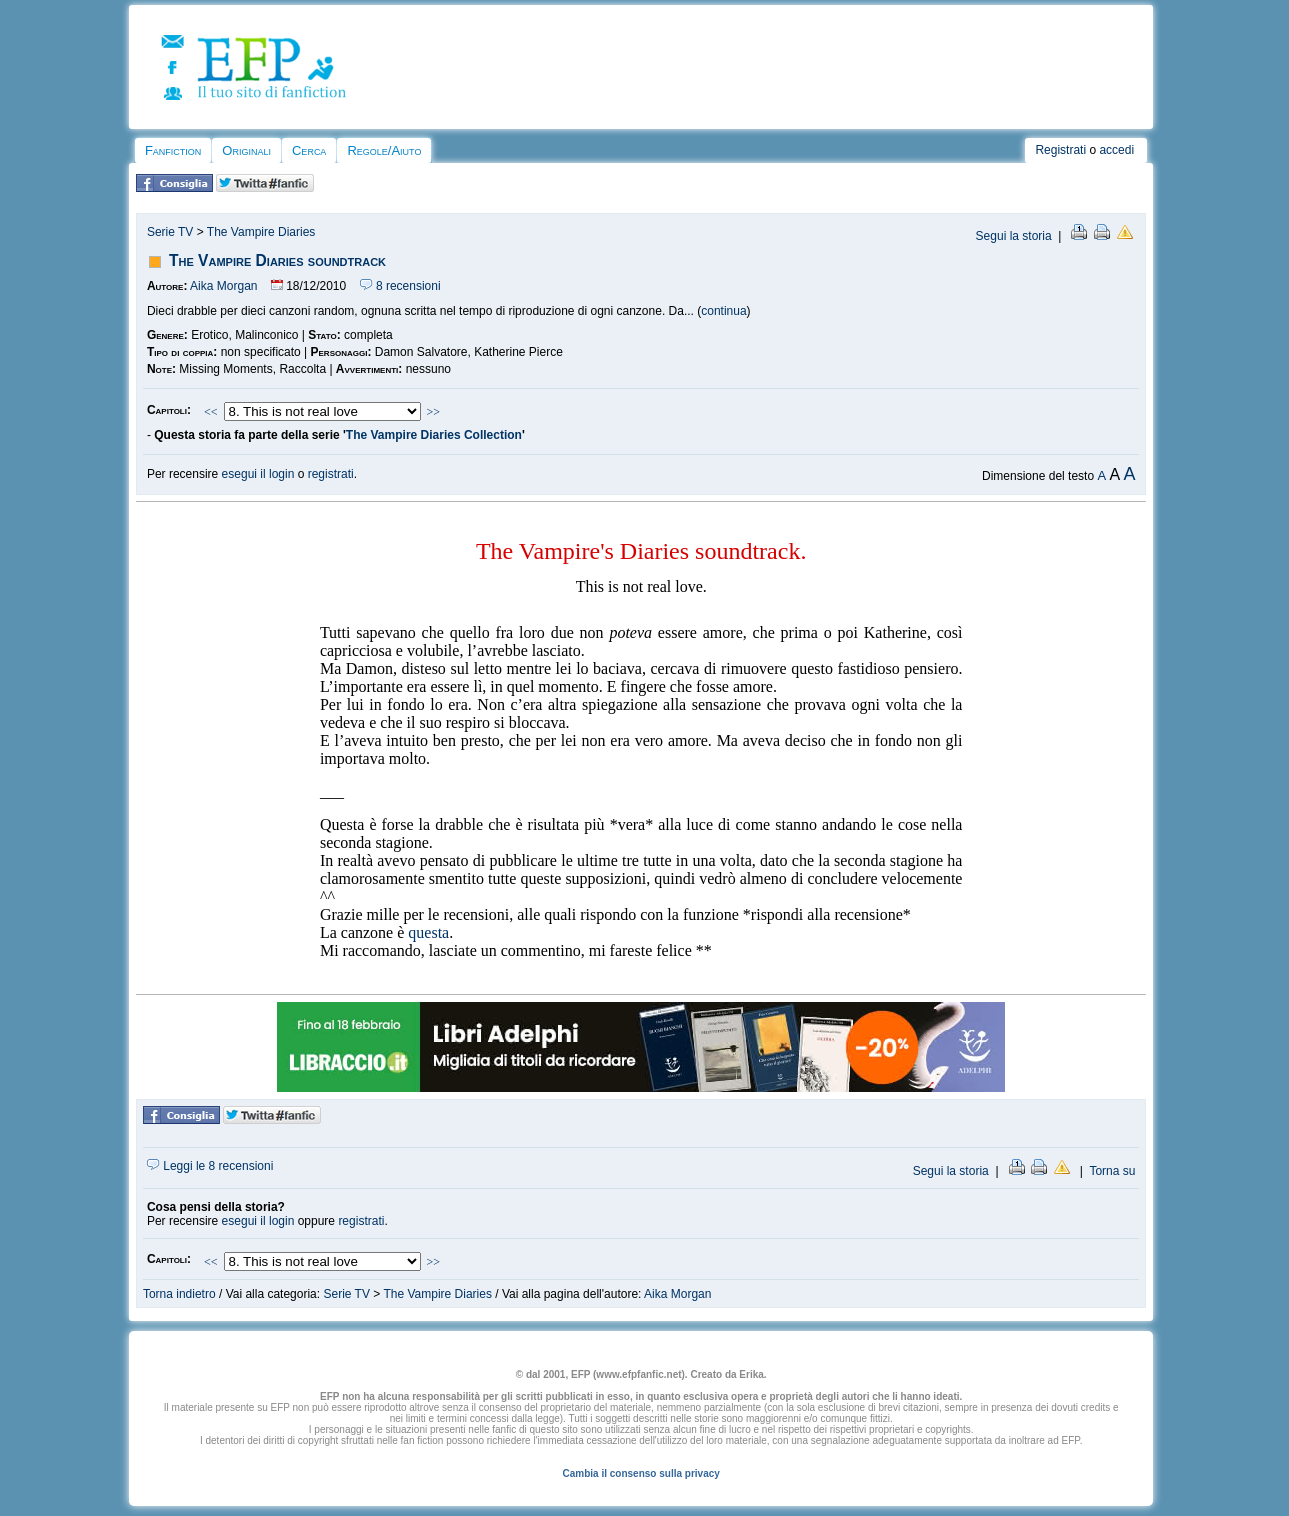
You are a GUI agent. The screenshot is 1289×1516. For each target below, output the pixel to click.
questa (428, 932)
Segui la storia (1014, 236)
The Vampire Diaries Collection (434, 435)
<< (211, 412)
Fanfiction (173, 150)
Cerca (309, 150)
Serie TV (170, 232)
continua (723, 311)
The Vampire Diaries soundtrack (277, 260)
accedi (1116, 150)
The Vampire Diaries (261, 232)
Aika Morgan (223, 286)
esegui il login (258, 474)
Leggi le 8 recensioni (210, 1166)
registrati (331, 474)
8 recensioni (400, 286)
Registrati (1060, 150)
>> (434, 412)
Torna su (1112, 1171)
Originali (246, 150)
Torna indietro (179, 1294)
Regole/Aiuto (384, 150)
